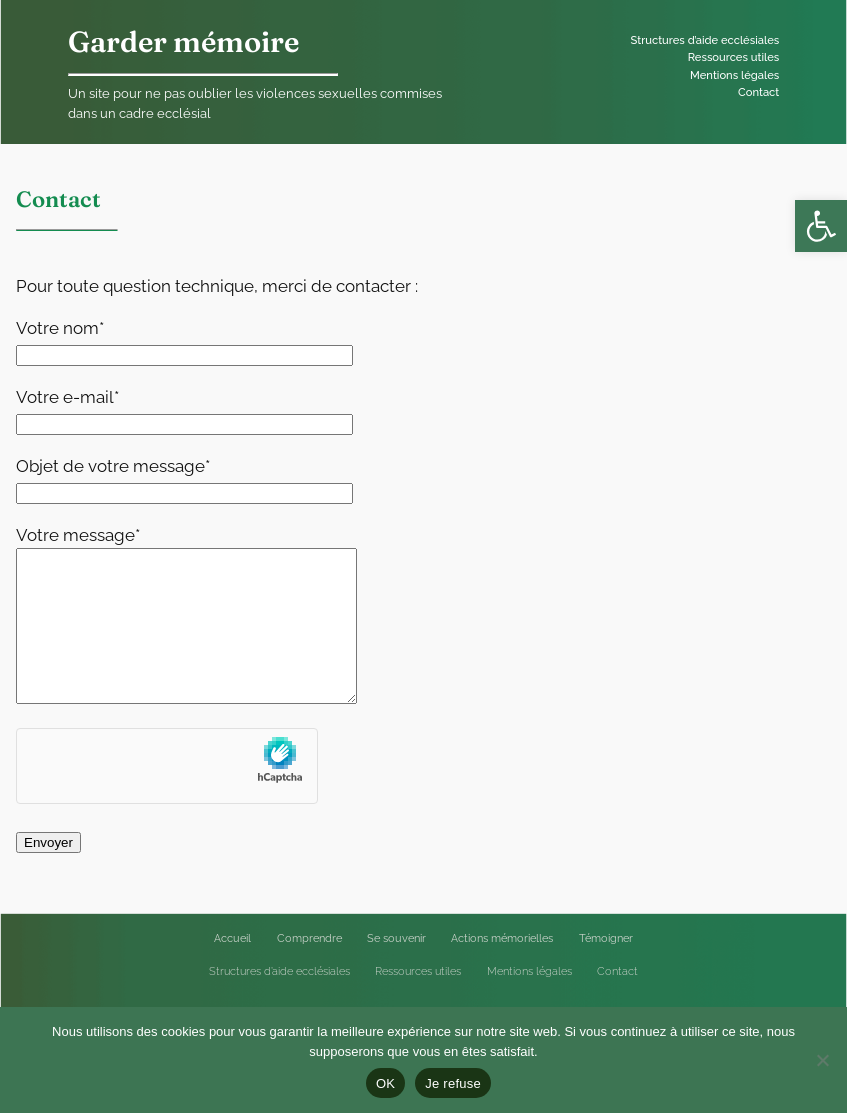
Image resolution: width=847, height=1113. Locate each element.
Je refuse (453, 1083)
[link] (821, 226)
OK (385, 1083)
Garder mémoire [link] (183, 41)
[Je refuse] (822, 1060)
